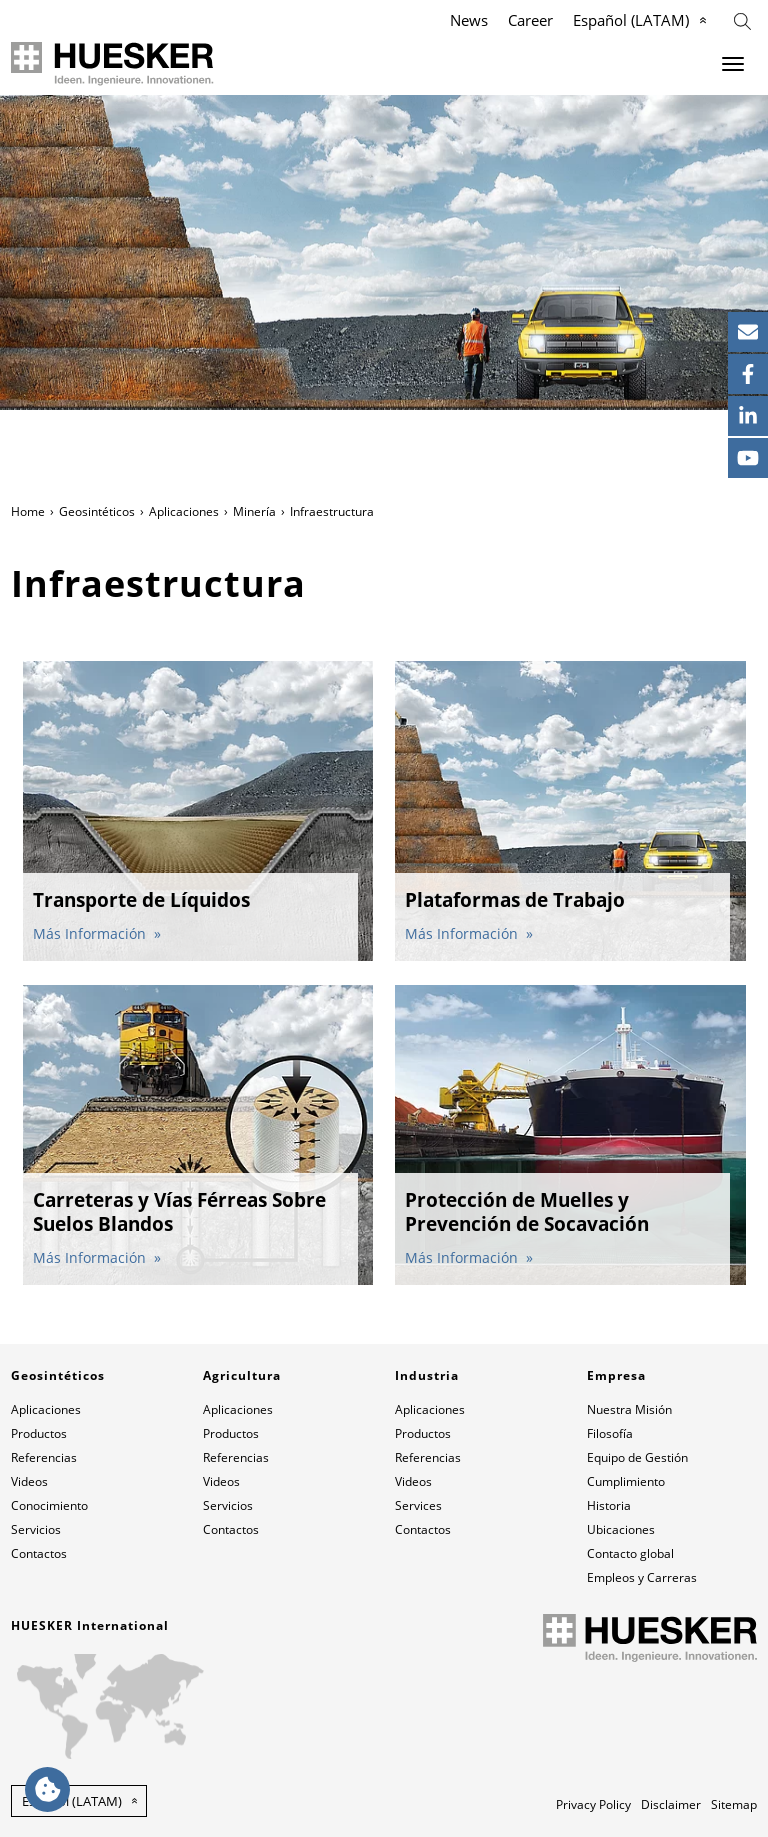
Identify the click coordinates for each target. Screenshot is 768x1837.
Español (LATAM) (631, 20)
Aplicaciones (184, 511)
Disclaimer (671, 1804)
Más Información (91, 933)
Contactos (39, 1553)
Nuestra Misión (629, 1409)
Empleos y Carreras (642, 1577)
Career (530, 20)
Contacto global (630, 1553)
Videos (29, 1481)
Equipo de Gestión (637, 1457)
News (469, 20)
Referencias (44, 1457)
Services (418, 1505)
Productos (39, 1433)
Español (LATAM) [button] (72, 1801)
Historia (609, 1505)
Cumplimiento (626, 1481)
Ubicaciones (621, 1529)
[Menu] (733, 64)
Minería (254, 511)
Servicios (36, 1529)
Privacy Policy (593, 1804)
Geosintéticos (97, 511)
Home (28, 511)
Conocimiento (49, 1505)
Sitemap (734, 1804)
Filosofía (610, 1433)
